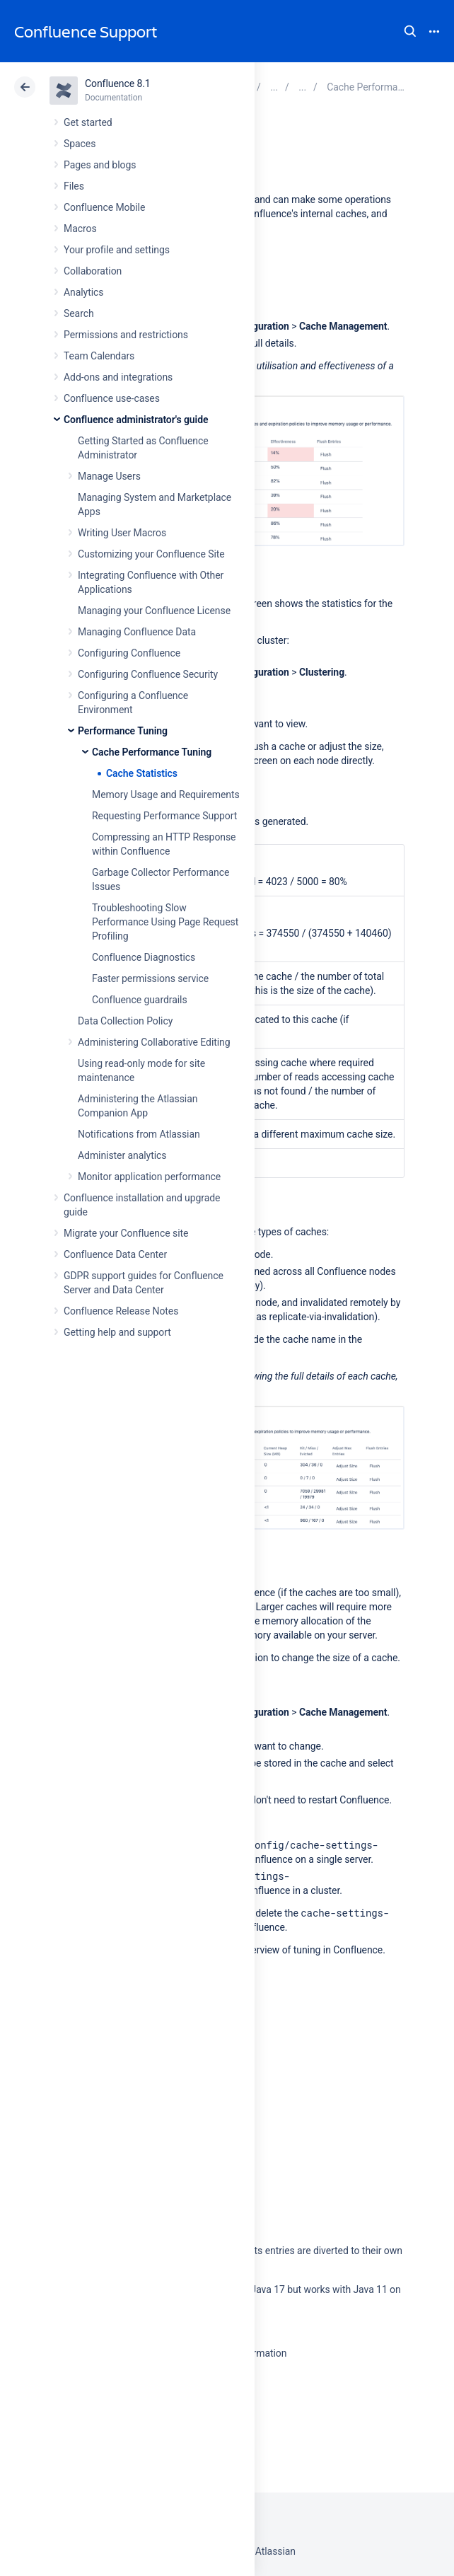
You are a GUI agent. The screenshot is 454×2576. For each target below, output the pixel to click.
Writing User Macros (122, 532)
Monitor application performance (149, 1176)
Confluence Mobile (104, 207)
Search (410, 31)
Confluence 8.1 (118, 83)
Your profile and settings (117, 249)
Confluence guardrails (139, 999)
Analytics (83, 292)
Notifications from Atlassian (139, 1134)
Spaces (79, 143)
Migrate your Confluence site (126, 1233)
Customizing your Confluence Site (151, 554)
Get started (88, 122)
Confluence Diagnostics (143, 957)
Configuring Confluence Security (148, 674)
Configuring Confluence (129, 653)
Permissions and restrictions (126, 334)
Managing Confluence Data (137, 631)
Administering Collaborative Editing (154, 1042)
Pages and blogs (100, 165)
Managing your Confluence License (154, 610)
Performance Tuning (123, 731)
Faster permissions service (150, 978)
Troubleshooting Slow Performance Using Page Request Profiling (165, 922)
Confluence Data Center (115, 1254)
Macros (80, 228)
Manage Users (109, 476)
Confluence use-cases (112, 398)
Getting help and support (117, 1332)
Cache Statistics (141, 773)
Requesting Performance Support (164, 815)
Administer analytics (122, 1155)
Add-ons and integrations (118, 377)
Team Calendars (99, 356)
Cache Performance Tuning (151, 752)
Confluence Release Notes (121, 1311)
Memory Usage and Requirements (166, 794)
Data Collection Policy (125, 1021)
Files (74, 186)
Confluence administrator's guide (136, 419)
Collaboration (93, 271)
